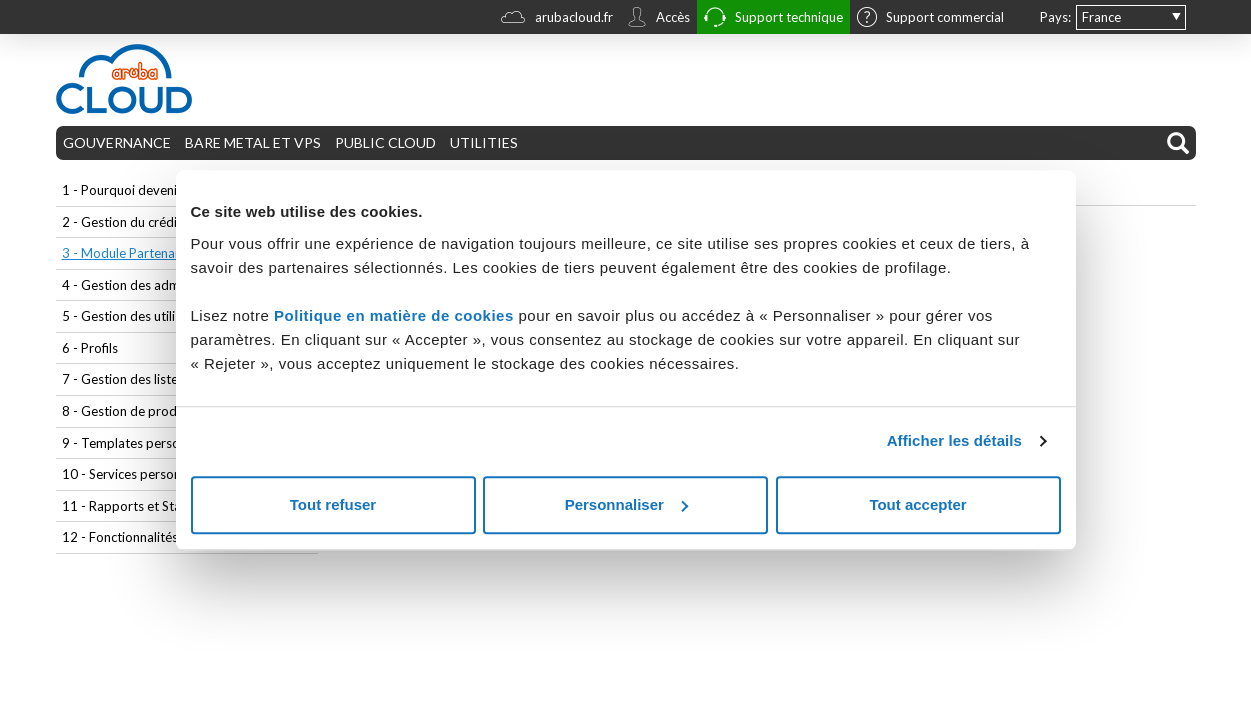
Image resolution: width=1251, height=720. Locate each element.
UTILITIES (484, 142)
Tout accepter (917, 504)
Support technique (773, 19)
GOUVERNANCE (117, 142)
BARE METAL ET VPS (253, 142)
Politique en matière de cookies (396, 315)
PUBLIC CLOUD (385, 142)
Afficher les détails (954, 440)
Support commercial (930, 19)
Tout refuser (333, 504)
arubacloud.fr (557, 19)
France (1101, 17)
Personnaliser (626, 504)
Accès (658, 19)
